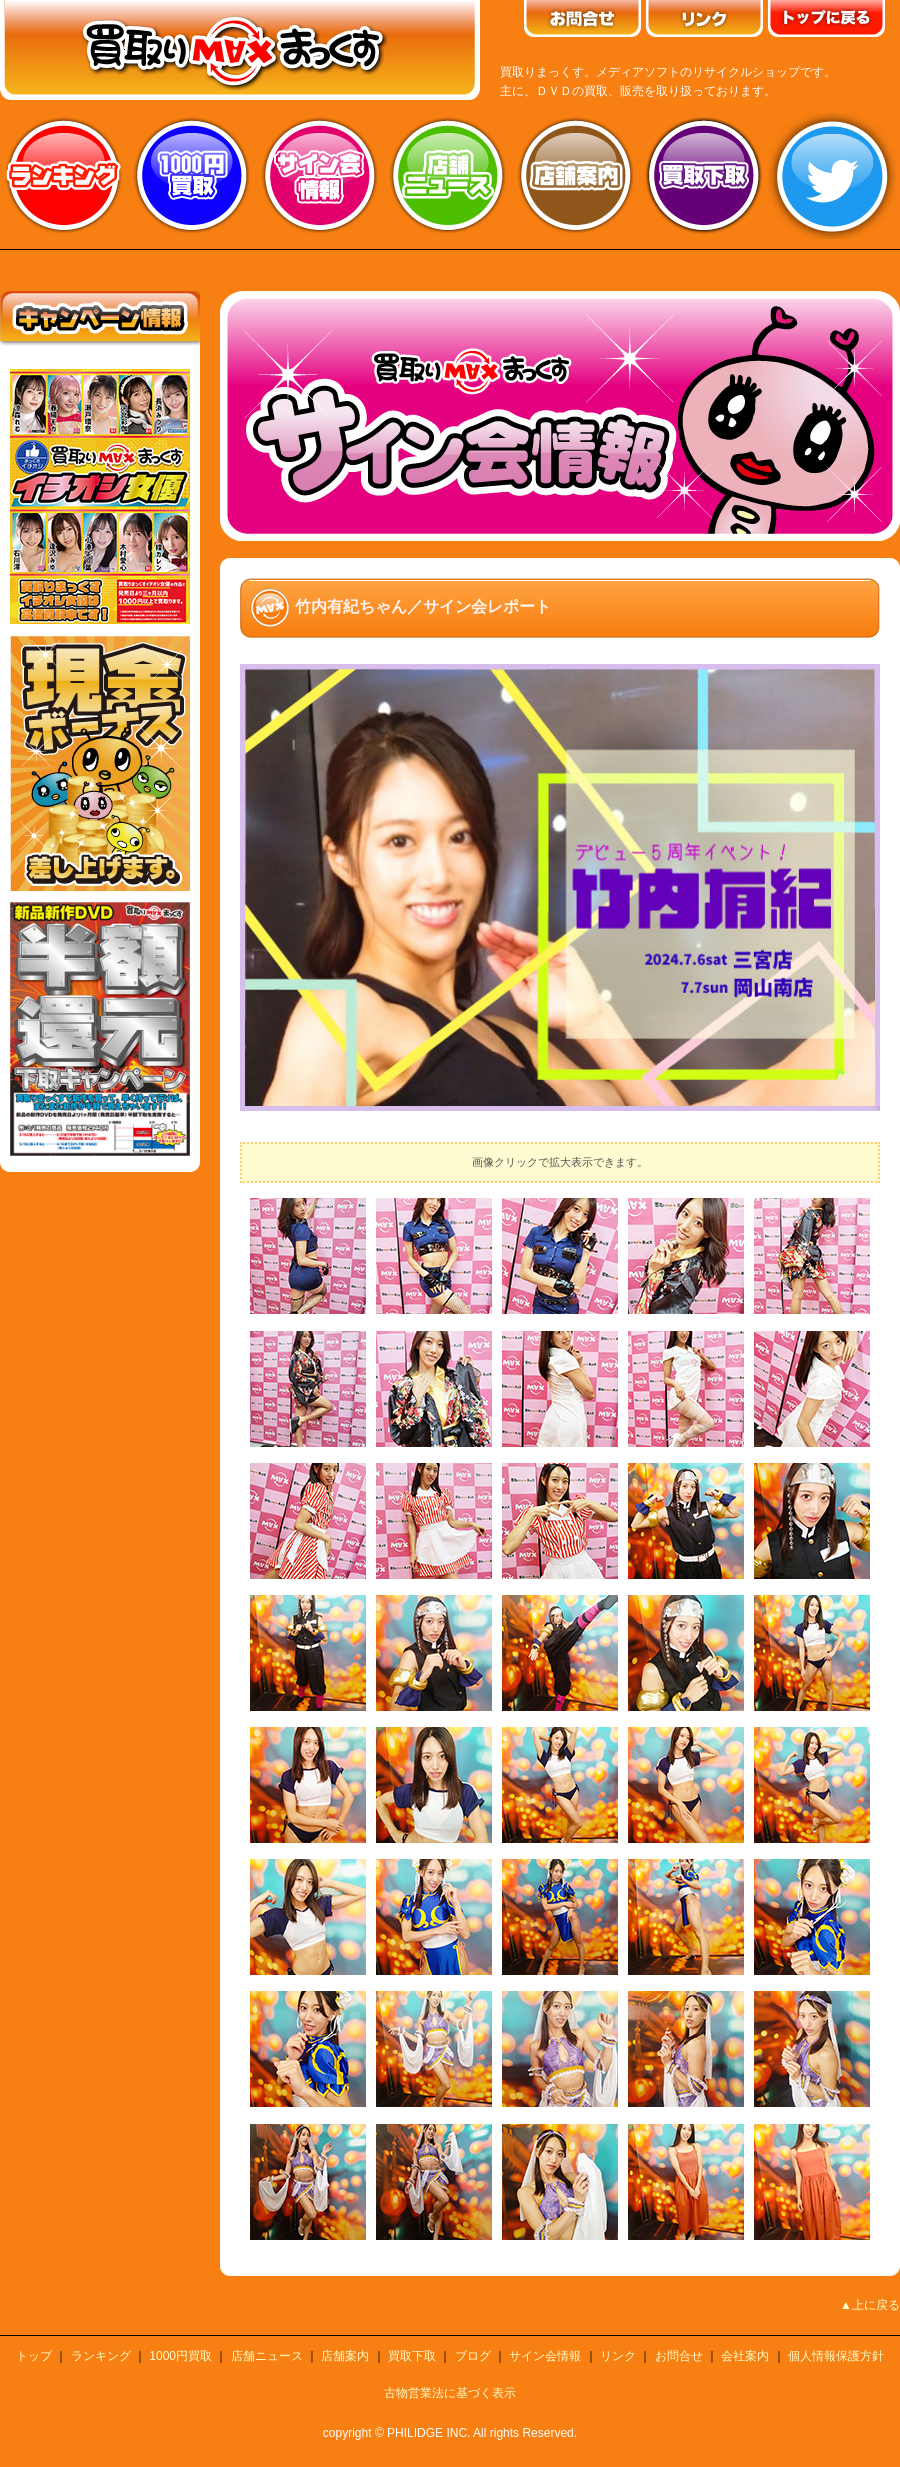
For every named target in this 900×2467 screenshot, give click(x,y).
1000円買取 (180, 2356)
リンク (618, 2356)
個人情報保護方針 (836, 2356)
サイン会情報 (320, 175)
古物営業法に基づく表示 (450, 2393)
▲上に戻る (870, 2305)
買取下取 (412, 2356)
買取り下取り (704, 175)
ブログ (473, 2356)
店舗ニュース (448, 175)
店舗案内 (576, 175)
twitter (832, 175)
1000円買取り (192, 175)
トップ (34, 2356)
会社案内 (745, 2356)
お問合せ (679, 2356)
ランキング (64, 175)
